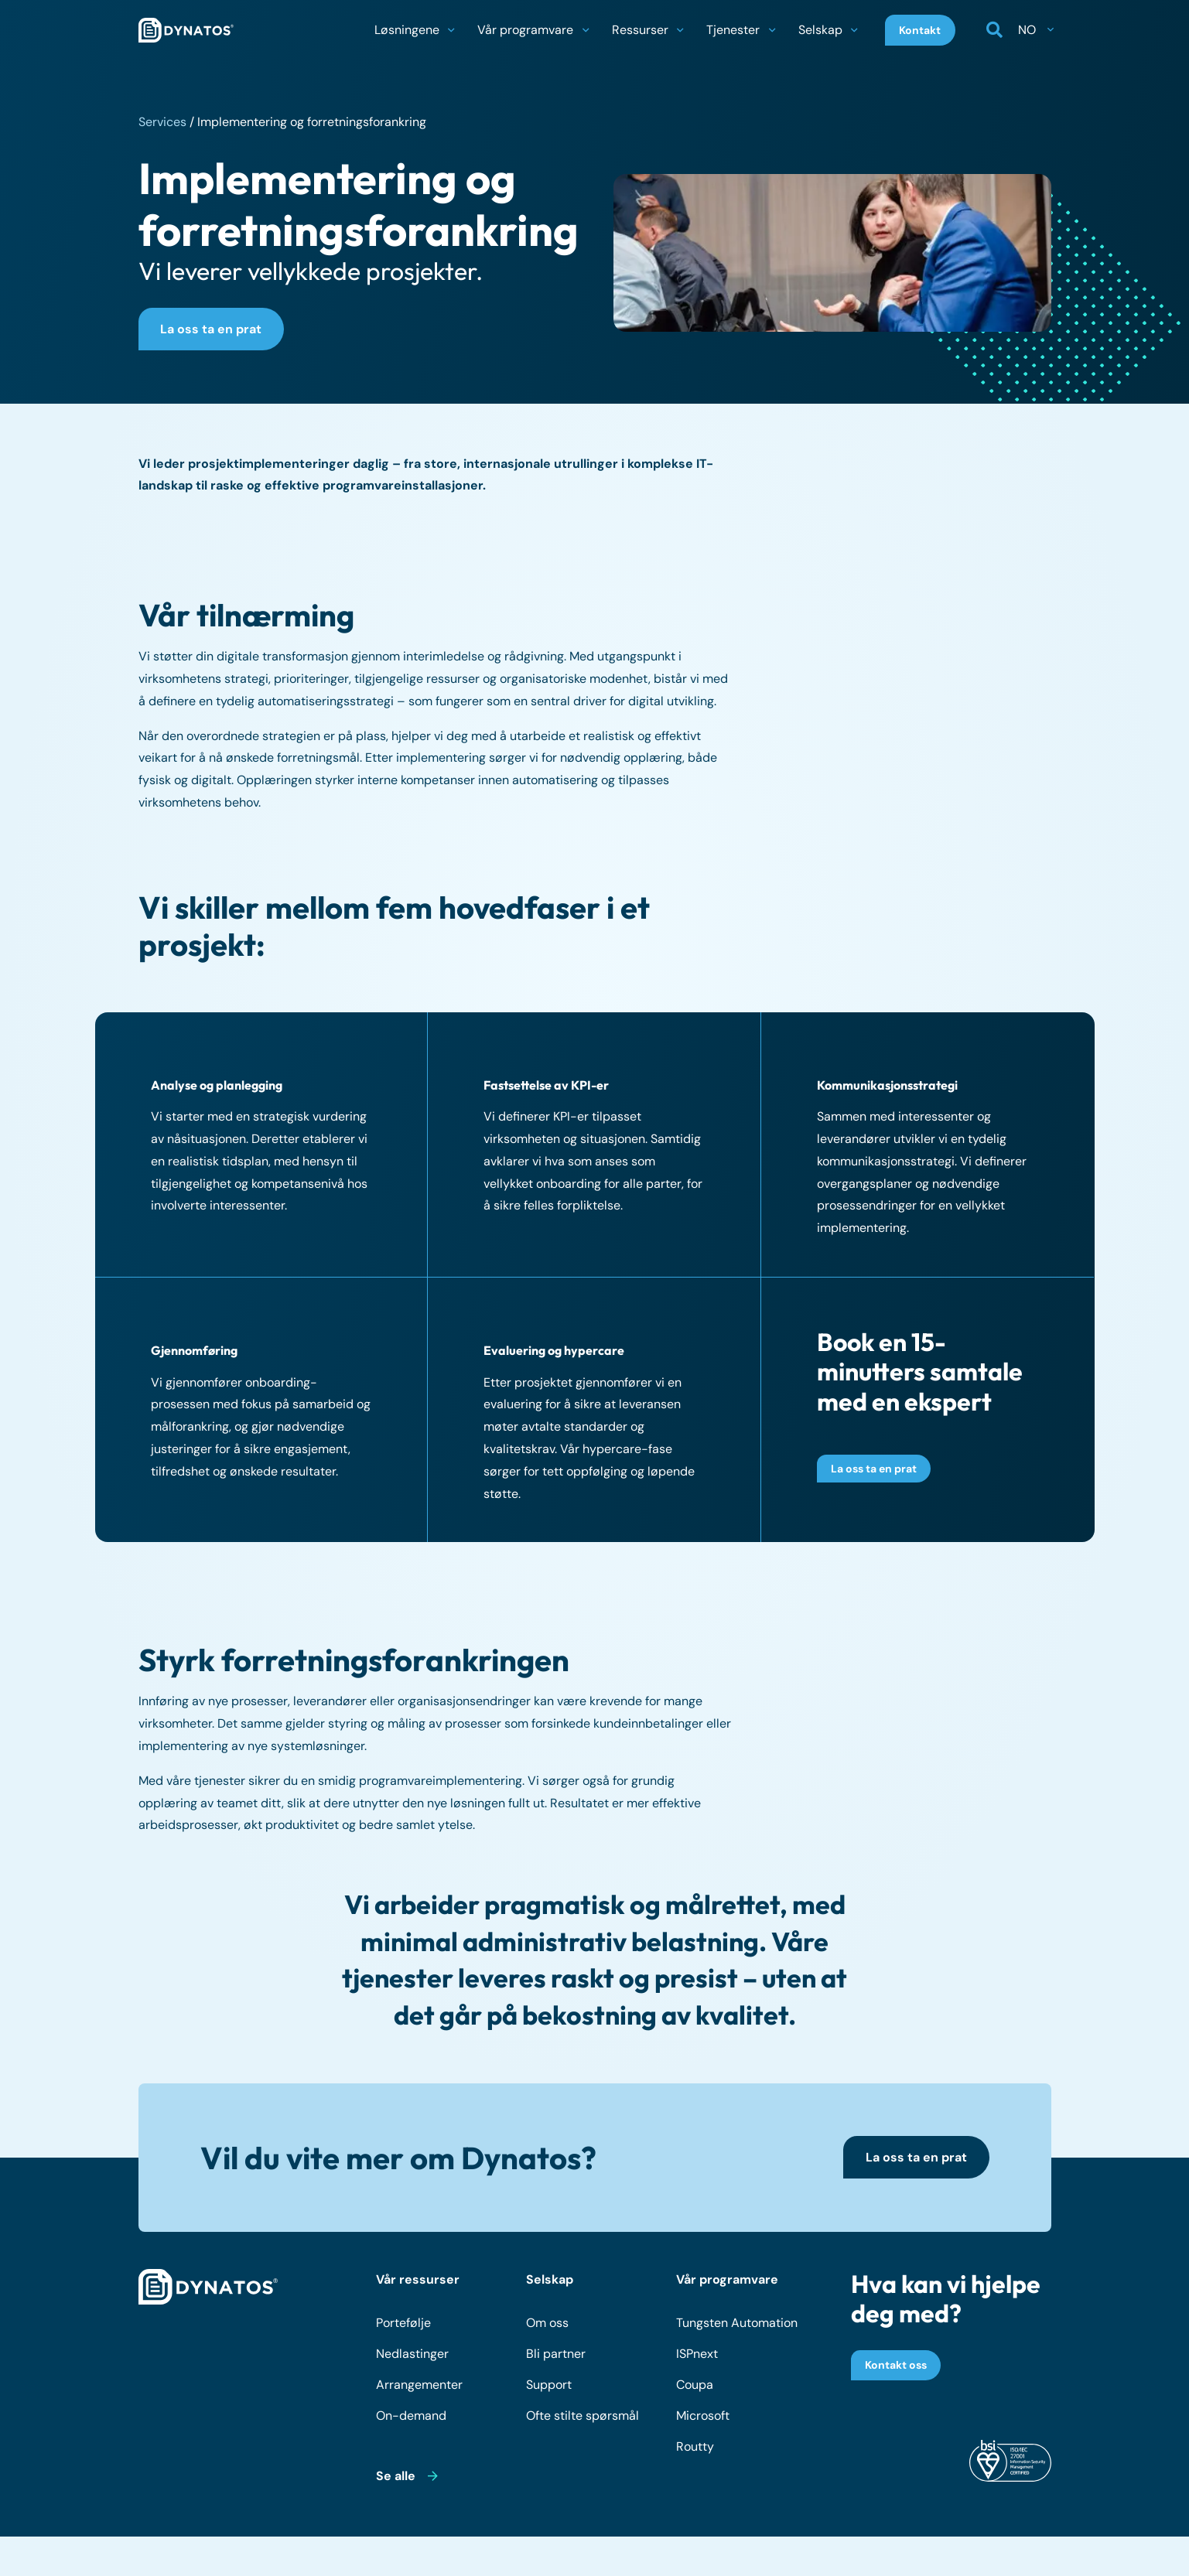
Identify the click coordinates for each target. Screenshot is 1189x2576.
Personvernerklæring (592, 2557)
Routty (695, 2449)
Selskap (549, 2282)
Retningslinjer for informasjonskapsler (770, 2557)
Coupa (694, 2388)
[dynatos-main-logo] (186, 31)
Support (549, 2388)
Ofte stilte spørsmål (582, 2419)
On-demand (411, 2419)
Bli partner (556, 2357)
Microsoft (702, 2419)
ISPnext (697, 2357)
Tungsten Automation (737, 2326)
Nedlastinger (412, 2357)
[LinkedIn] (1035, 2557)
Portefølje (403, 2326)
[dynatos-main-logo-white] (208, 2290)
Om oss (547, 2326)
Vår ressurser (418, 2282)
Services (162, 122)
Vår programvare (727, 2282)
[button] (451, 31)
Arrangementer (419, 2388)
